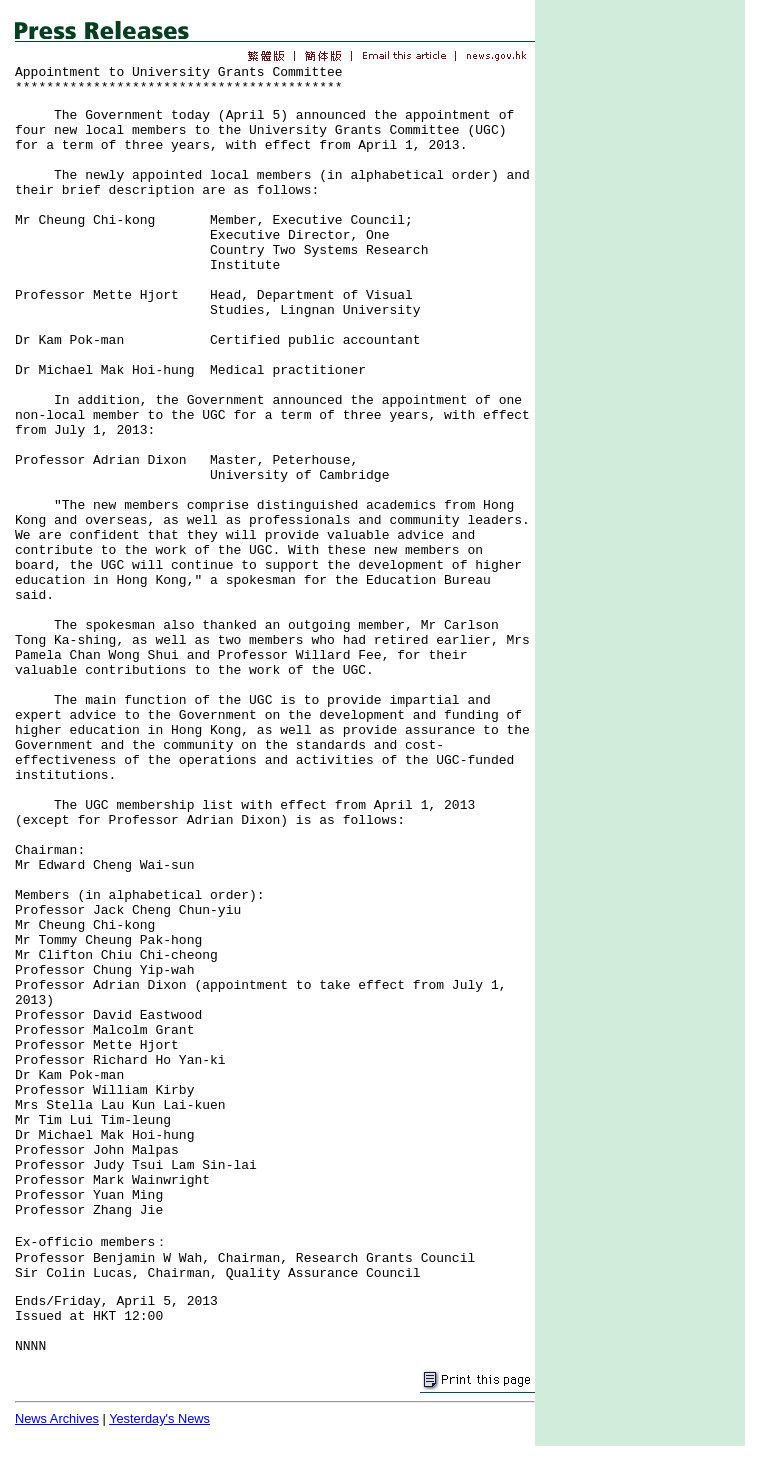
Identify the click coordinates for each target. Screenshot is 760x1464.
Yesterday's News (159, 1418)
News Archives (57, 1418)
